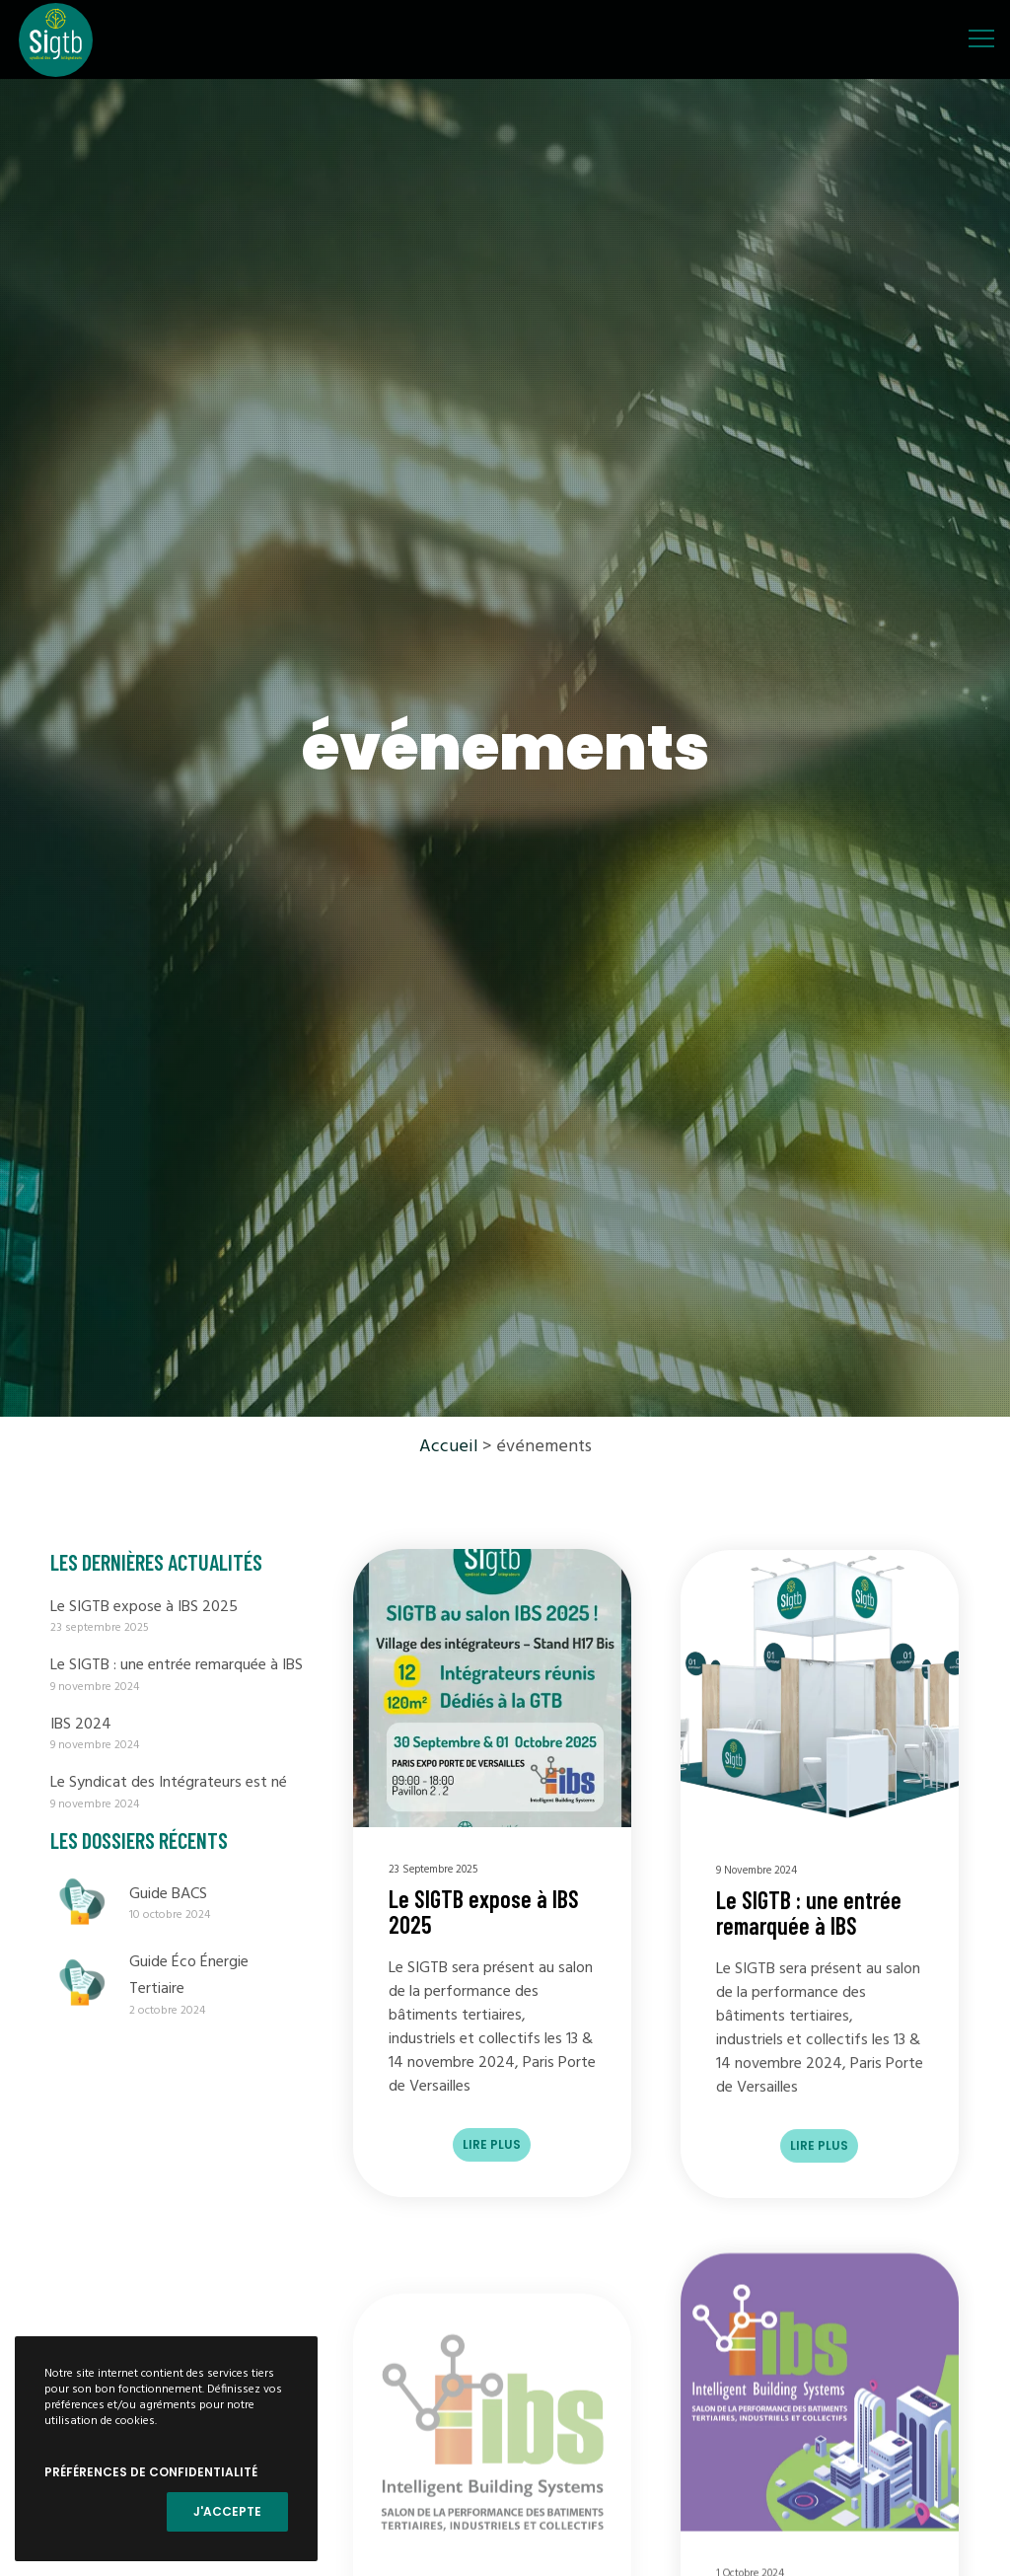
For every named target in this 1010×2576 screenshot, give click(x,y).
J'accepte (227, 2511)
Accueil (448, 1447)
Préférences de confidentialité (150, 2472)
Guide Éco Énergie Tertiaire (189, 1976)
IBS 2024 (80, 1724)
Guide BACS (168, 1894)
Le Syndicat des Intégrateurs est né (168, 1783)
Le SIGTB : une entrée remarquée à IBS (176, 1665)
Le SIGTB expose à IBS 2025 (144, 1607)
